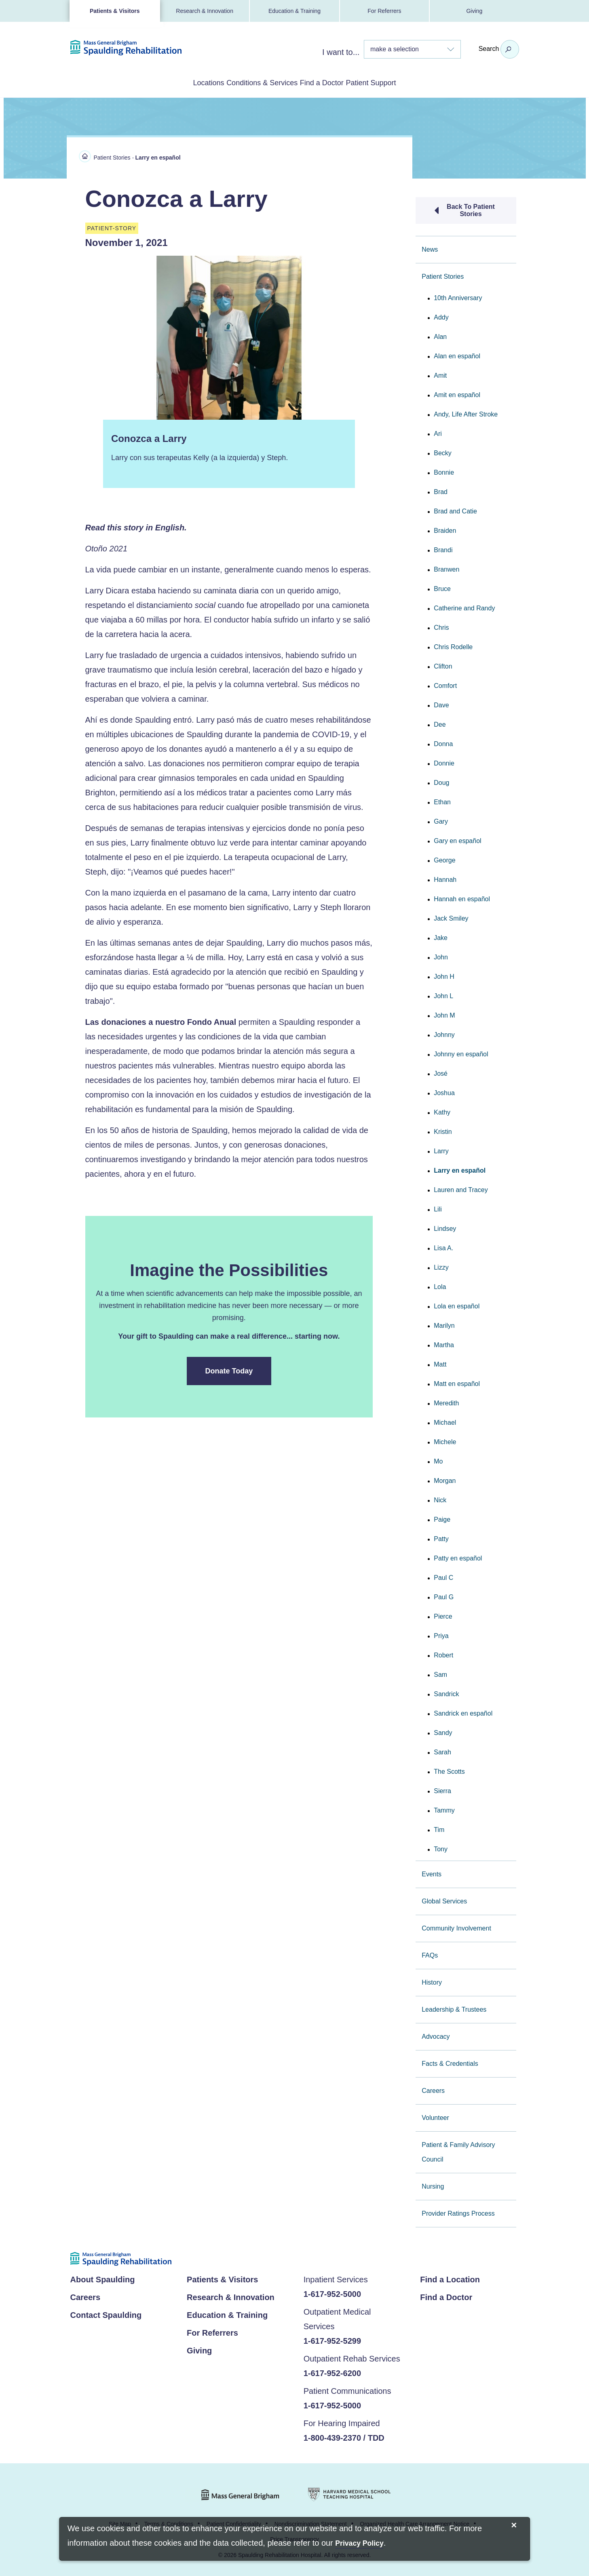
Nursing (433, 2184)
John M (444, 1013)
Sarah (442, 1750)
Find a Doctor (333, 82)
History (432, 1980)
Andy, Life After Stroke (466, 412)
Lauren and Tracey (461, 1188)
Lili (438, 1207)
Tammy (444, 1808)
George (444, 858)
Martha (444, 1343)
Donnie (444, 761)
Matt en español (457, 1382)
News (430, 247)
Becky (443, 451)
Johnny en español (461, 1052)
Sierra (442, 1789)
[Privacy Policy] (359, 2544)
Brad (441, 490)
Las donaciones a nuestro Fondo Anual (160, 1020)
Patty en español (458, 1556)
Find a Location (450, 2277)
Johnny (444, 1033)
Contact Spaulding (106, 2313)
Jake (441, 936)
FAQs (430, 1953)
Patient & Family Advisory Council (458, 2150)
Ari (438, 432)
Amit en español (457, 393)
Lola (440, 1285)
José (441, 1071)
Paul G (444, 1595)
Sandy (443, 1731)
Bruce (442, 587)
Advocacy (436, 2034)
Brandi (443, 548)
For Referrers (384, 11)
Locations (175, 82)
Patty (441, 1537)
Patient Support (404, 82)
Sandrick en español (463, 1711)
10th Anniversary (458, 296)
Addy (441, 315)
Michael (445, 1420)
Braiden (445, 529)
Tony (441, 1847)
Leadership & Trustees (454, 2007)
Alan (440, 335)
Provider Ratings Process (458, 2211)
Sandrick (446, 1692)
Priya (441, 1634)
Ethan (442, 800)
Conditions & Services (251, 82)
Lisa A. (443, 1246)
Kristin (443, 1130)
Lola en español (456, 1304)
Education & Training (294, 11)
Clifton (443, 664)
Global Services (444, 1899)
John (441, 955)
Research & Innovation (204, 11)
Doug (441, 781)
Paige (442, 1517)
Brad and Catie (455, 509)
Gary (441, 819)
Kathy (442, 1110)
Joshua (444, 1091)
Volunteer (435, 2116)
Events (431, 1872)
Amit (440, 373)
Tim (439, 1828)
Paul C (443, 1576)
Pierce (443, 1614)
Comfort (445, 684)
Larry (441, 1149)
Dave (441, 703)
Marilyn (444, 1324)
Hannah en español (462, 897)
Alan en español (457, 354)
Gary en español (457, 839)
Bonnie (444, 470)
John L (443, 994)
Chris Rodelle (453, 645)
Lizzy (441, 1265)
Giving (474, 11)
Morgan (445, 1479)
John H (444, 975)
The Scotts (449, 1769)
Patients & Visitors (114, 11)
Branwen (446, 567)
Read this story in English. (136, 526)
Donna (443, 742)
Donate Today (229, 1369)
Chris (441, 625)
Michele (445, 1440)
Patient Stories (112, 156)
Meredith (446, 1401)
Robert (443, 1653)
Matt (440, 1362)
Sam (440, 1673)
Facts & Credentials (450, 2062)
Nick (440, 1498)
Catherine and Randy (464, 606)
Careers (433, 2089)
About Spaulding (102, 2277)
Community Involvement (456, 1926)
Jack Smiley (451, 916)
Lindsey (445, 1227)
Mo (438, 1459)
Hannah (445, 878)
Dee (439, 722)
